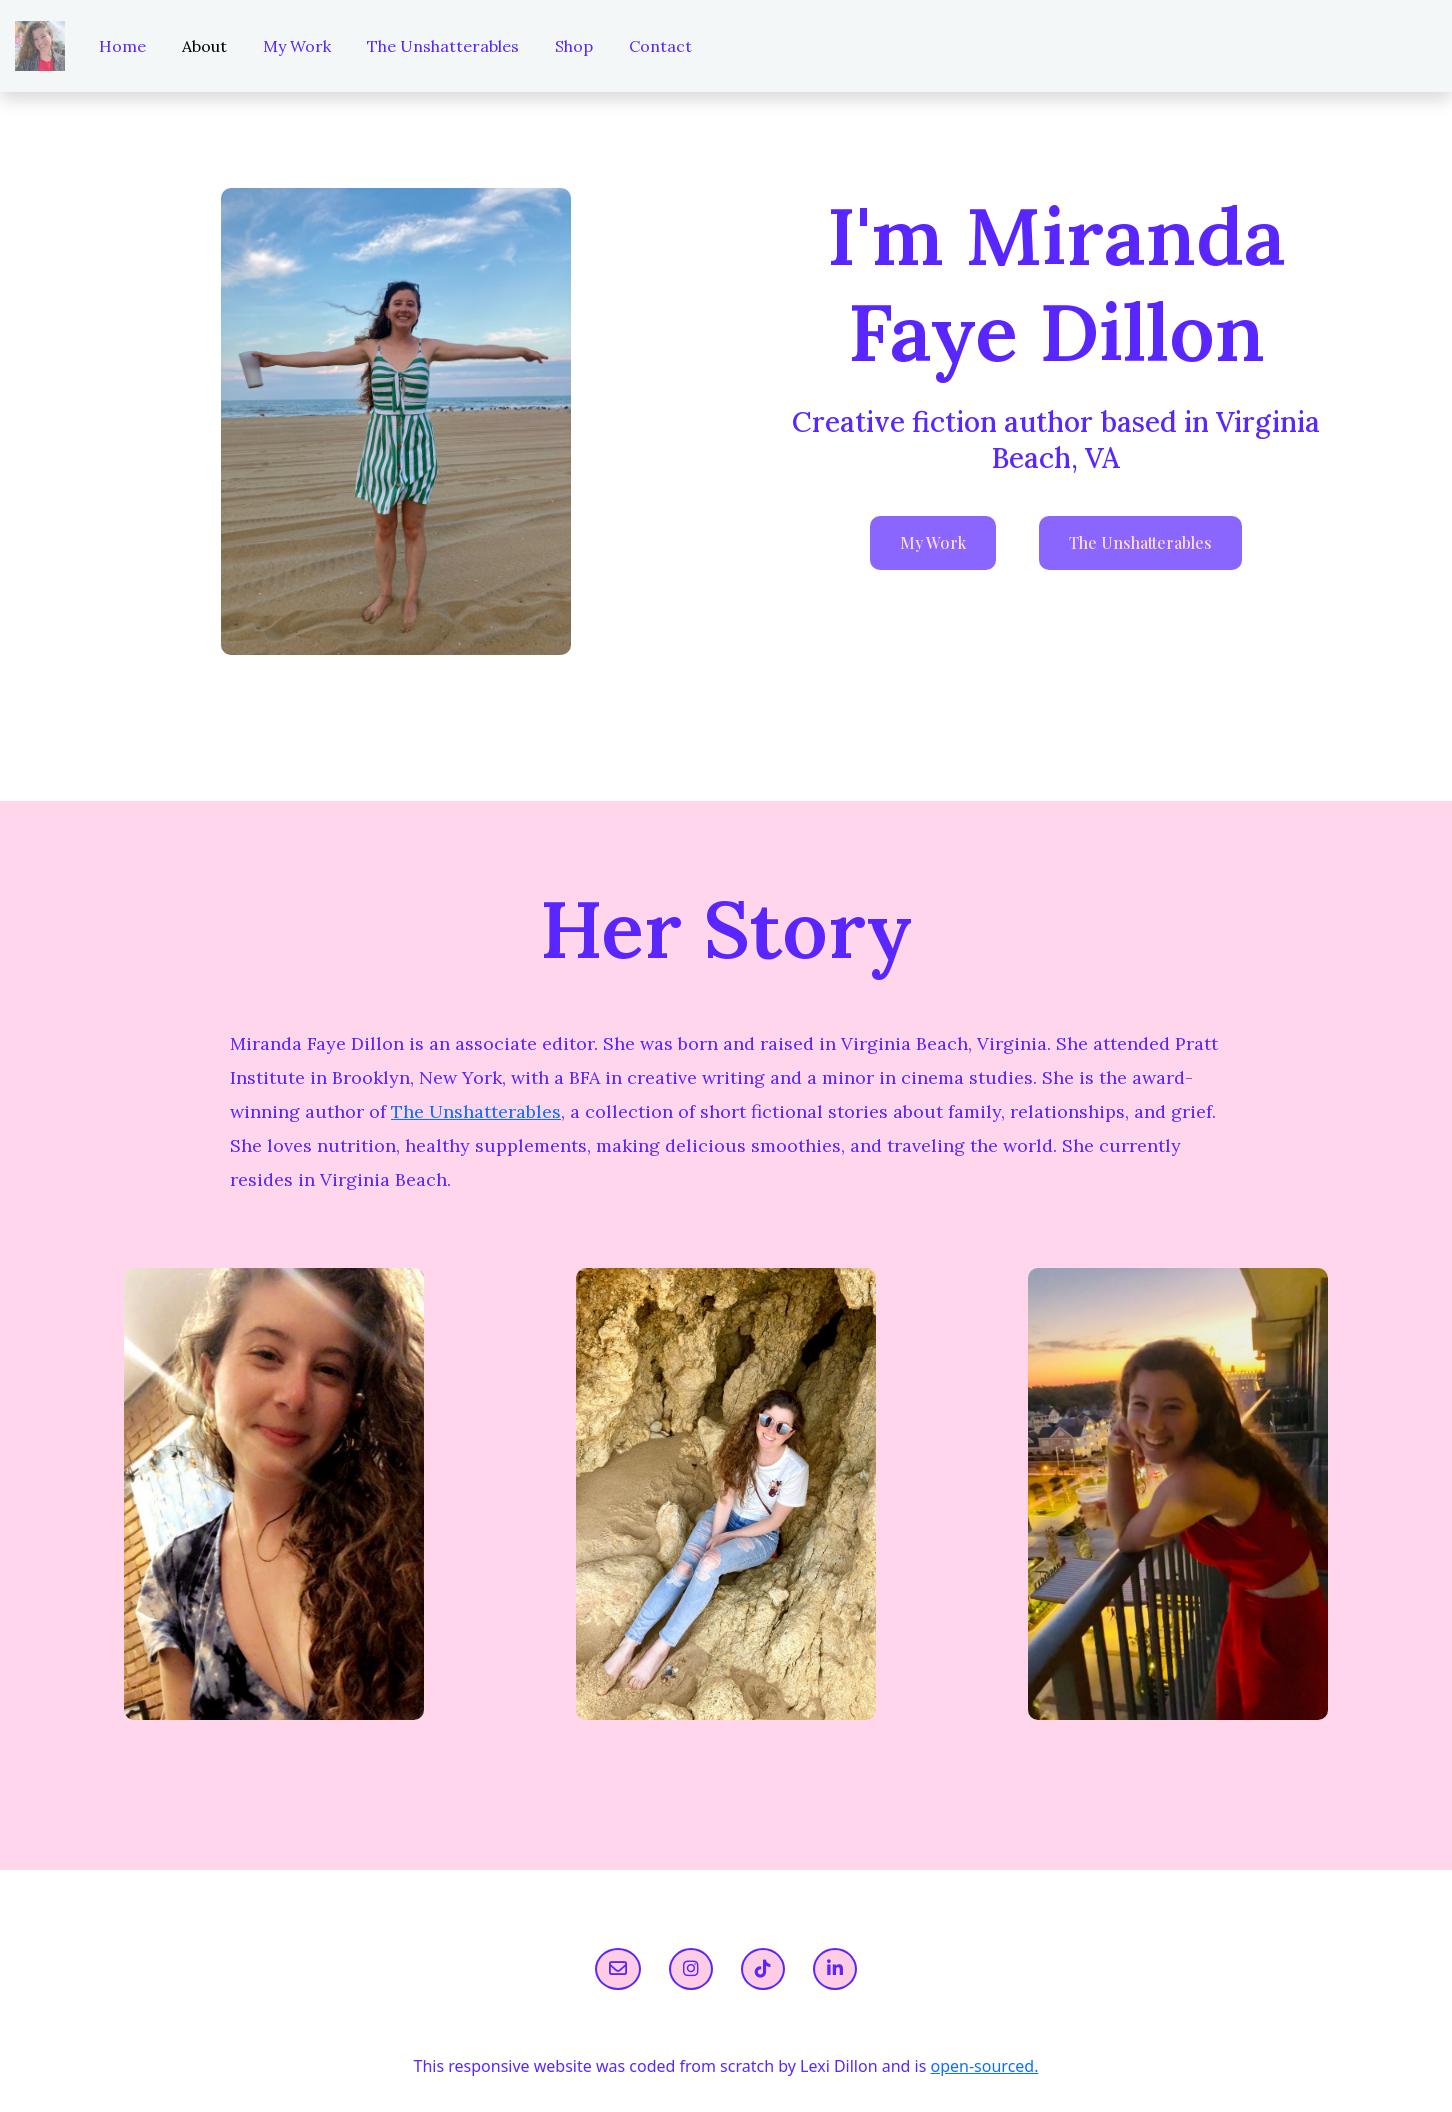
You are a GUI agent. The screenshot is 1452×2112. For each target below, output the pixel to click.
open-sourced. (985, 2066)
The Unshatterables (443, 46)
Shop (574, 46)
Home (122, 46)
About (204, 46)
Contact (660, 46)
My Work (297, 46)
